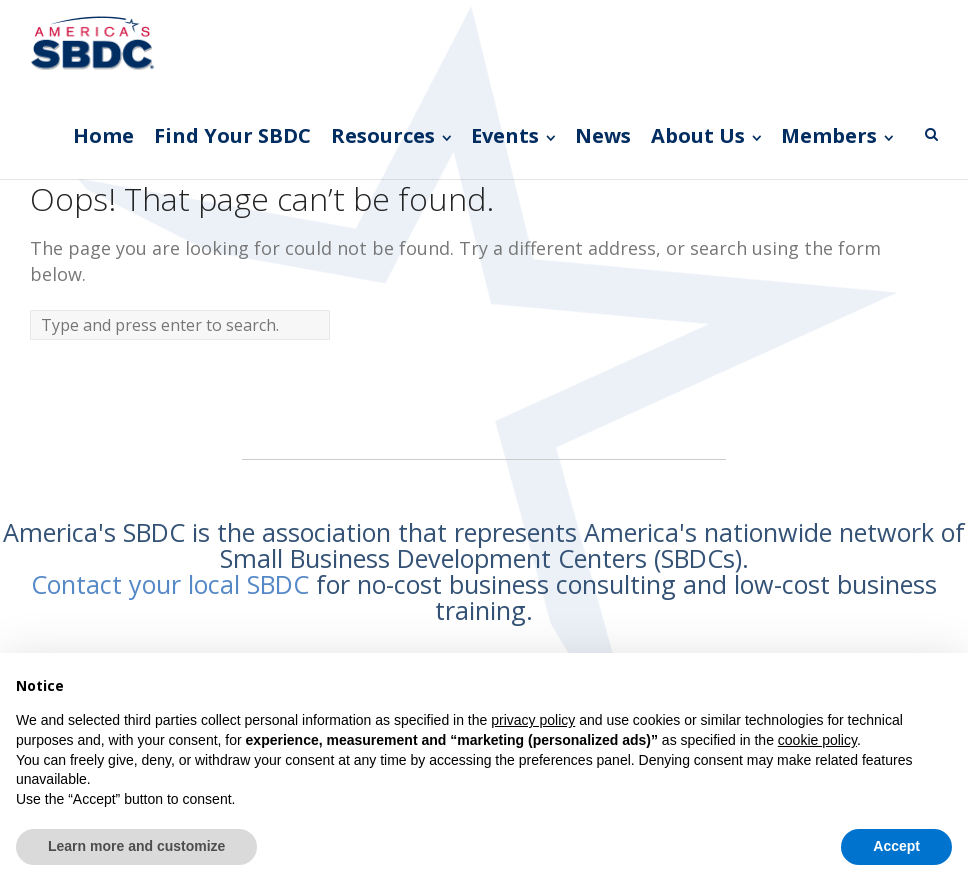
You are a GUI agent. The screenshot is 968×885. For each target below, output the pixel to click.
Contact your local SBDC (170, 584)
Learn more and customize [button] (136, 846)
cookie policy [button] (817, 740)
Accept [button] (896, 846)
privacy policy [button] (533, 720)
